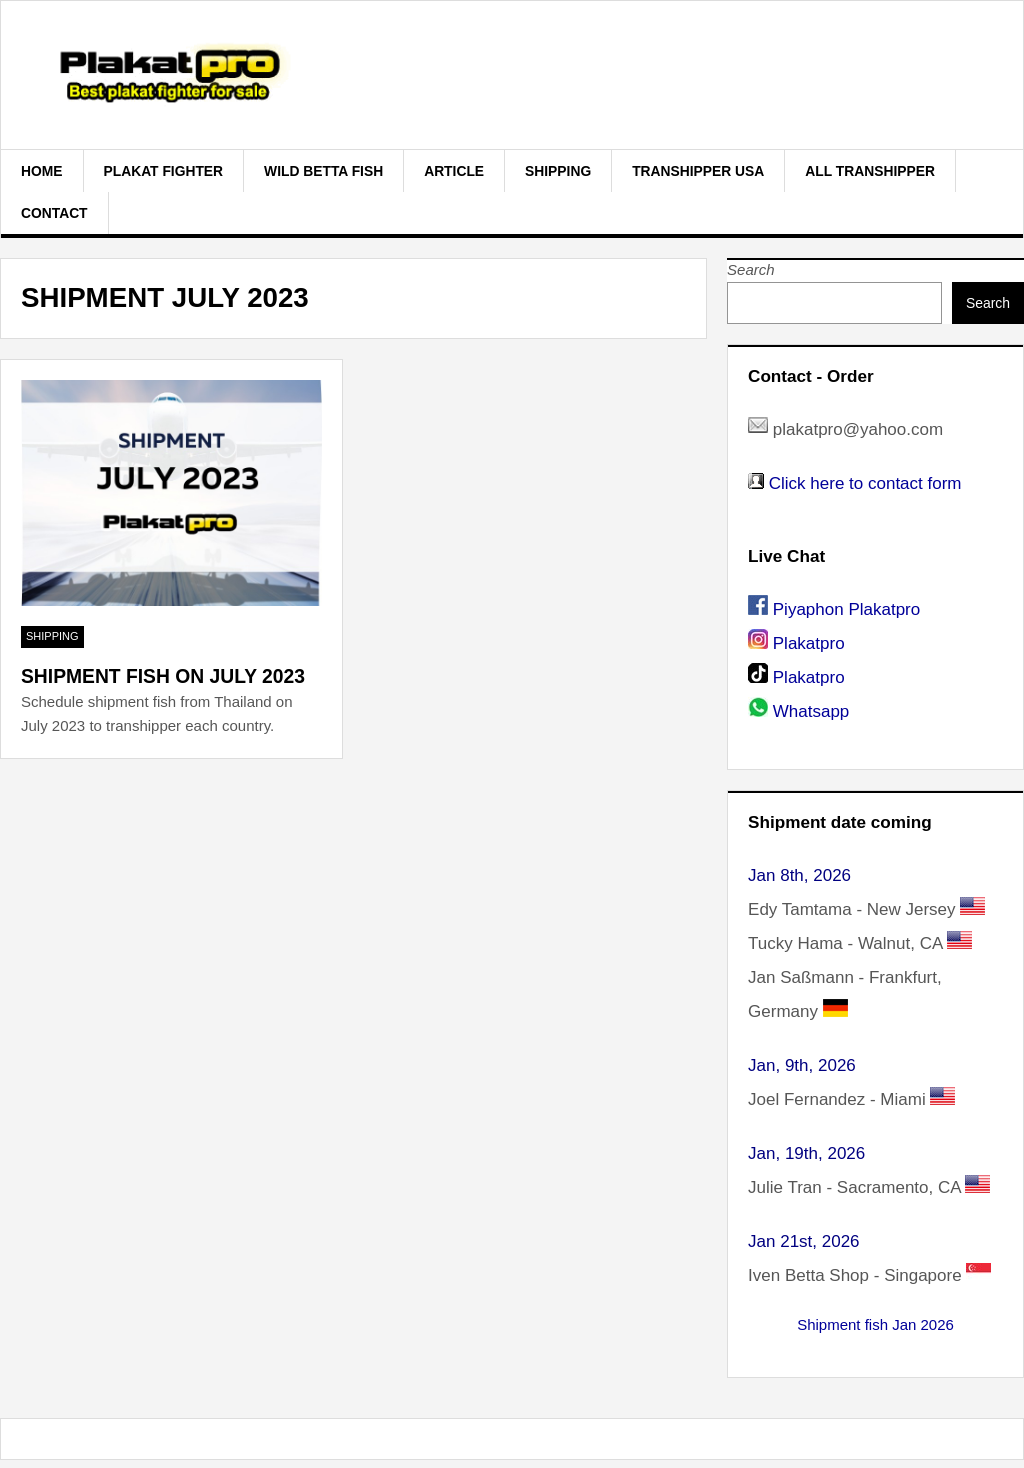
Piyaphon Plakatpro (846, 609)
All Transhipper (870, 171)
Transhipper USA (698, 171)
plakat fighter (164, 171)
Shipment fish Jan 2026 (875, 1324)
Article (454, 171)
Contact (54, 213)
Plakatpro (809, 643)
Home (42, 171)
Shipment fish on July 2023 (163, 676)
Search (751, 269)
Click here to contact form (865, 483)
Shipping (558, 171)
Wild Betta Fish (323, 171)
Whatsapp (811, 711)
